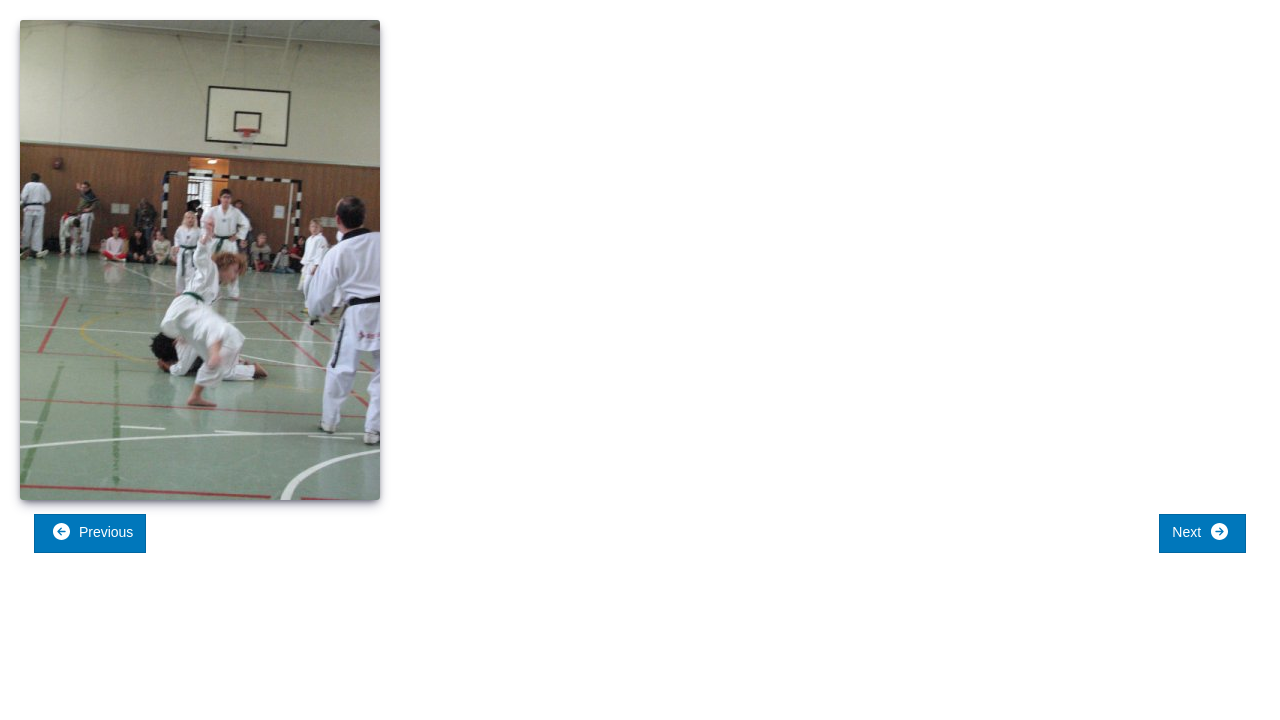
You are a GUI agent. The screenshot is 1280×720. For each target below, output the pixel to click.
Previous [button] (92, 531)
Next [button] (1200, 531)
